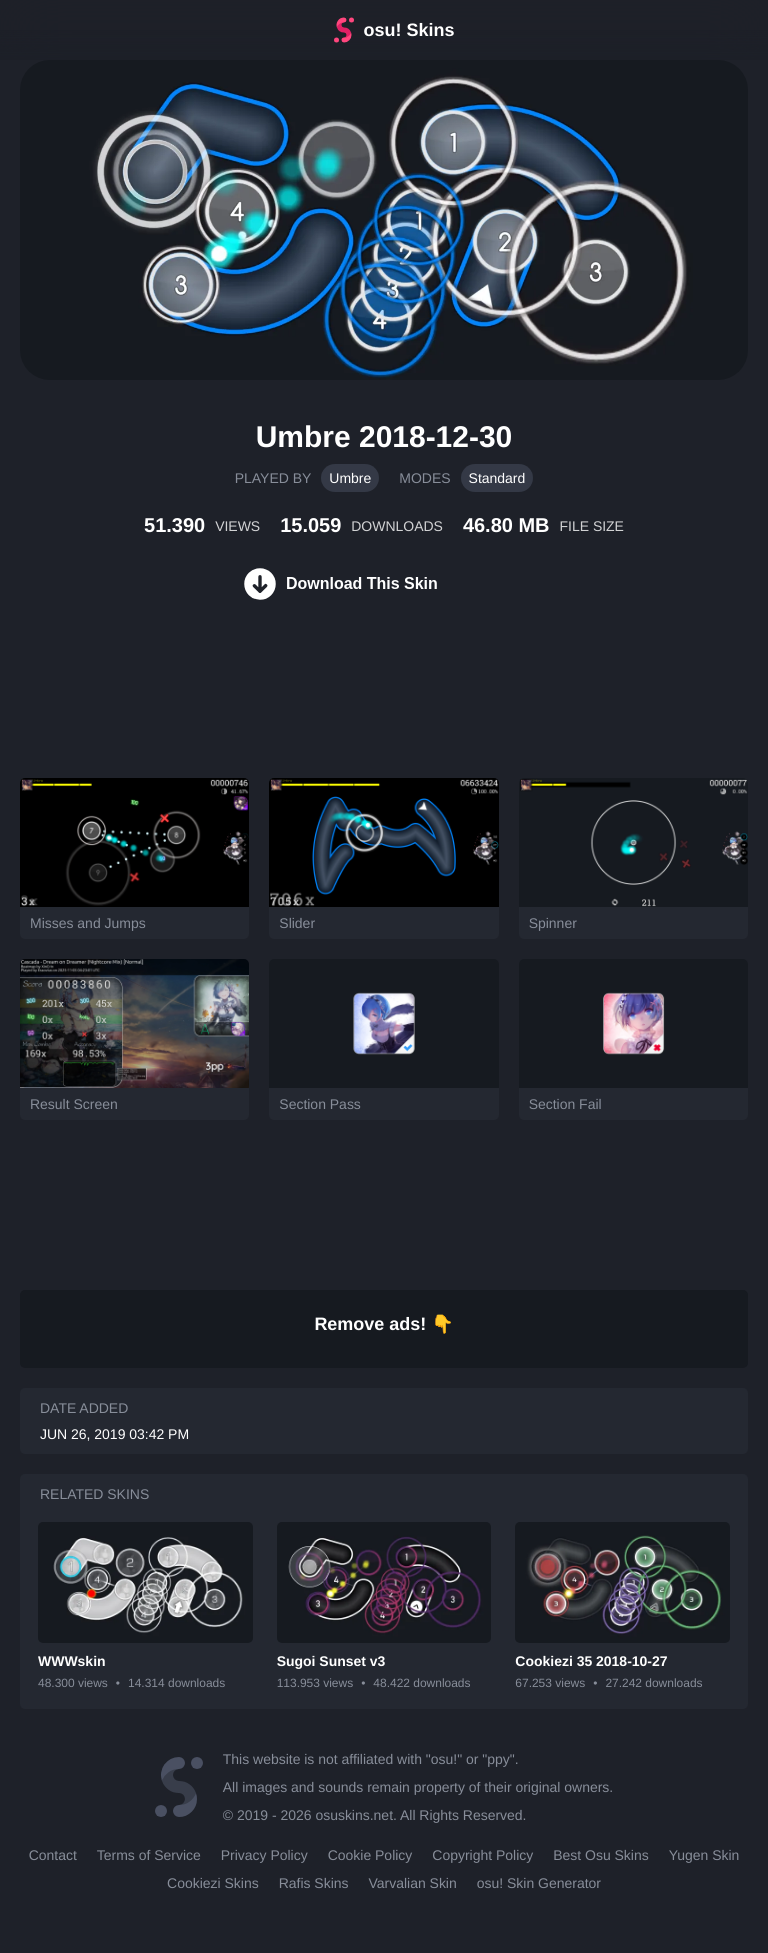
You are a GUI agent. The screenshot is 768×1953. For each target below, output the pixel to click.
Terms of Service (149, 1855)
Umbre (350, 478)
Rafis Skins (314, 1883)
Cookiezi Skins (213, 1883)
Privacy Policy (264, 1855)
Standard (497, 478)
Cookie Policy (370, 1855)
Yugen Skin (704, 1855)
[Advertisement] (364, 713)
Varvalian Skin (413, 1883)
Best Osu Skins (600, 1855)
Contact (53, 1855)
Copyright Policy (482, 1855)
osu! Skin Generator (539, 1883)
